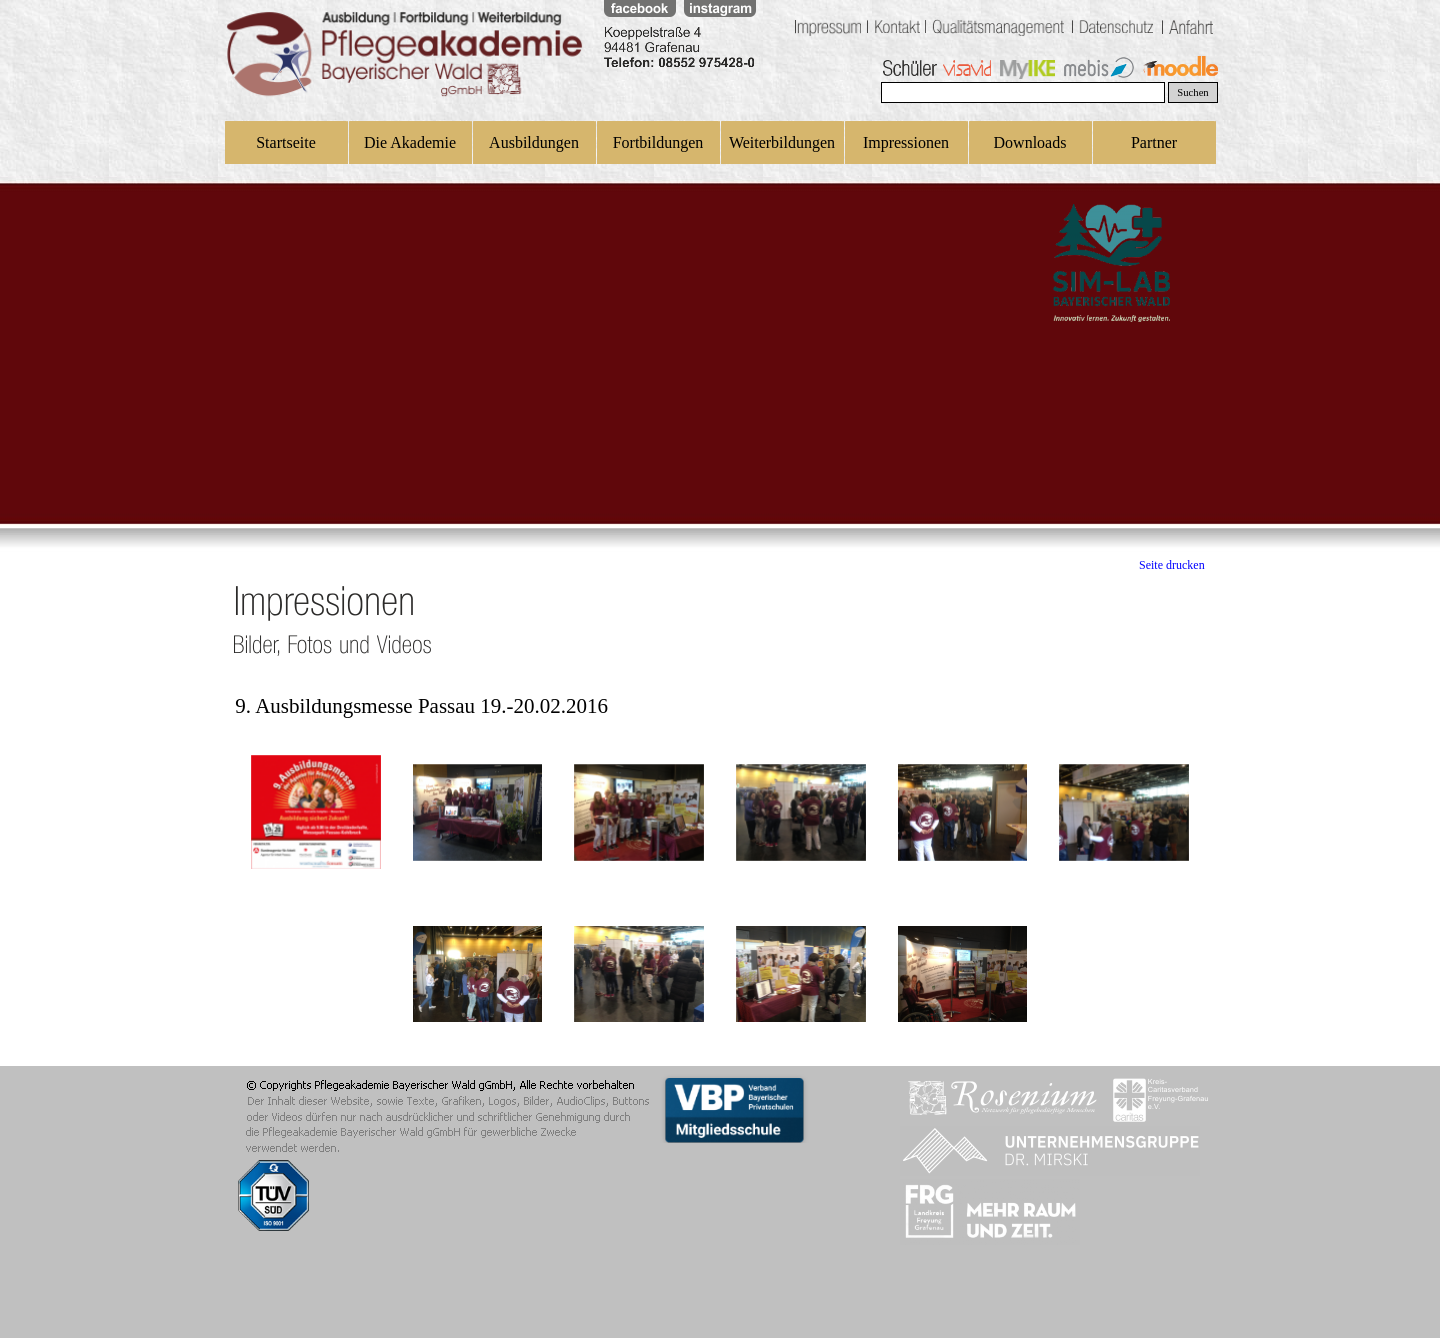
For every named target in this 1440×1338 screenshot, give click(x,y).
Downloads (1030, 142)
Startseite (286, 142)
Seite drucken (1172, 565)
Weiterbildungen (782, 142)
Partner (1154, 142)
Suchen (1192, 92)
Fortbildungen (658, 142)
